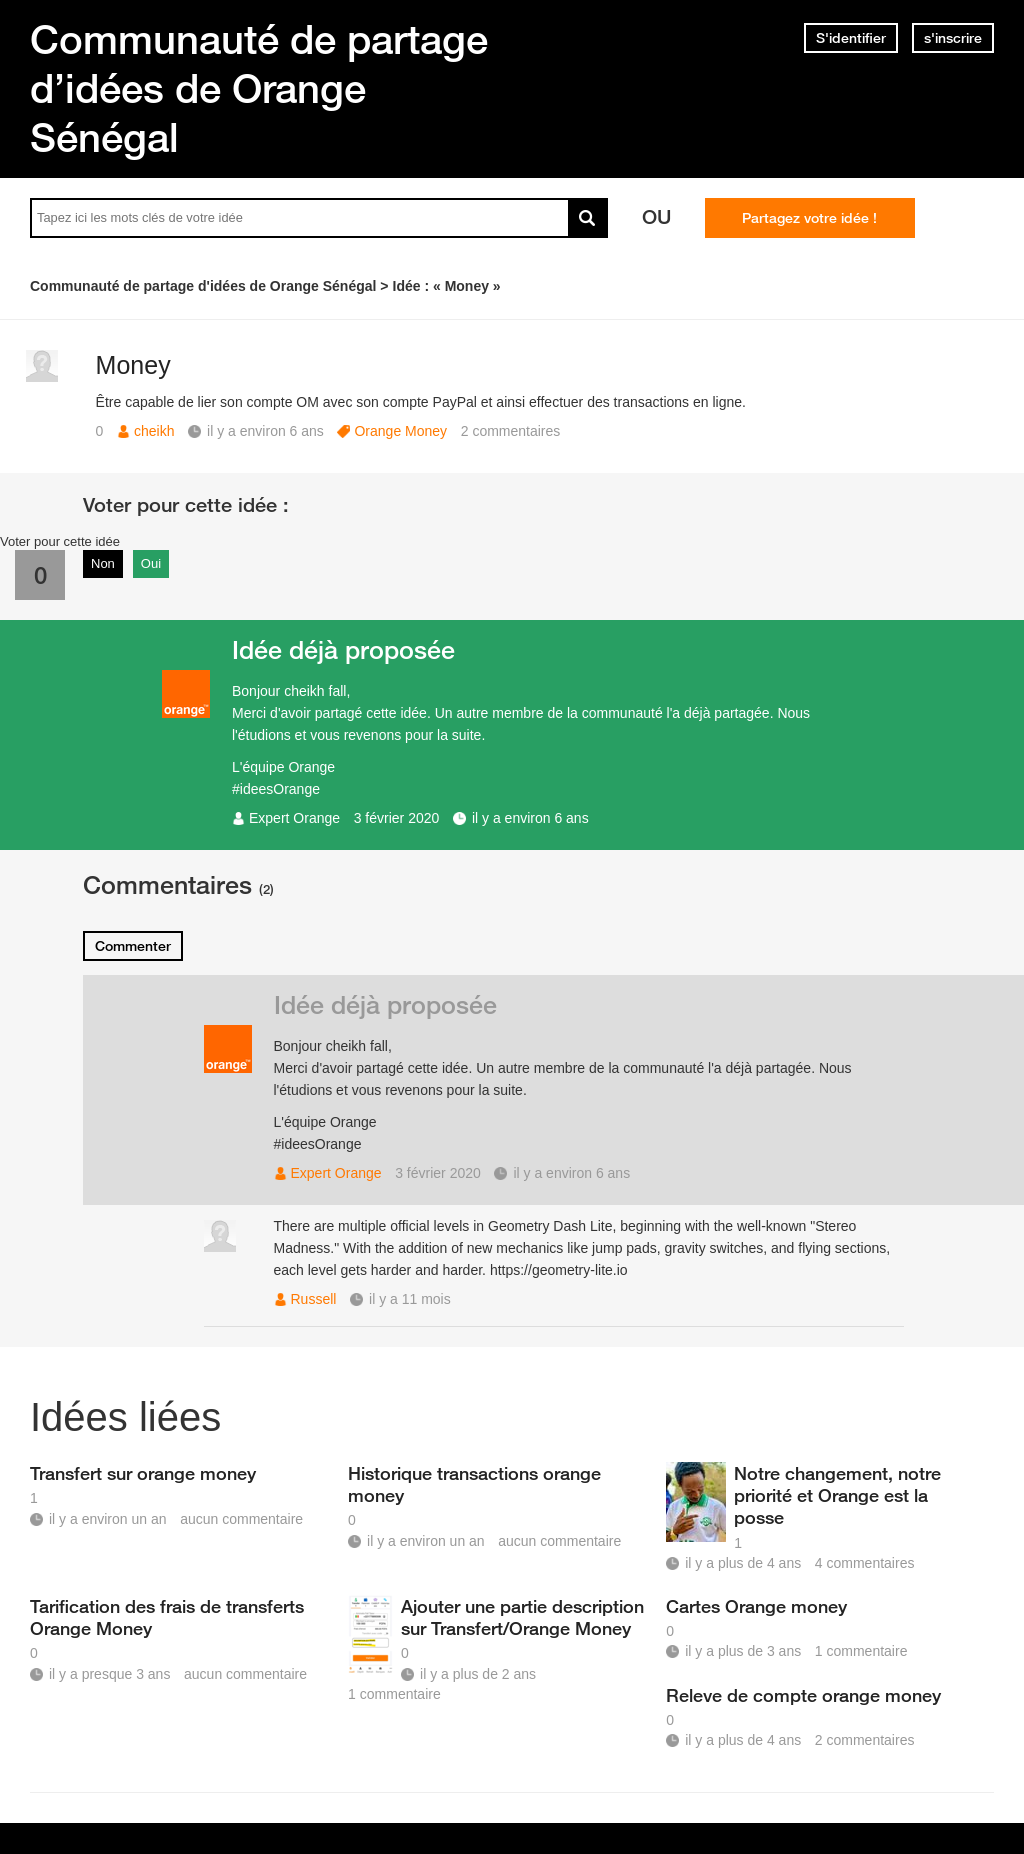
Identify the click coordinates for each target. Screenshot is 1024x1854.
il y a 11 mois (410, 1299)
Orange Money (400, 431)
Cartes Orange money (756, 1606)
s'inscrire (953, 38)
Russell (314, 1299)
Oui (151, 563)
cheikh (154, 431)
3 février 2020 (397, 818)
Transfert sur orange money (143, 1473)
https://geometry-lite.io (559, 1270)
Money (133, 365)
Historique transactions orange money (474, 1484)
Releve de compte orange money (803, 1695)
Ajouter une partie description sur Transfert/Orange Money (522, 1617)
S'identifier (851, 38)
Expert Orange (294, 818)
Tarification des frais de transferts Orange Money (167, 1617)
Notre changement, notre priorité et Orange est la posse (837, 1495)
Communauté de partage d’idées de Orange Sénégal (259, 88)
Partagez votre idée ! (809, 218)
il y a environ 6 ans (530, 818)
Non (103, 563)
